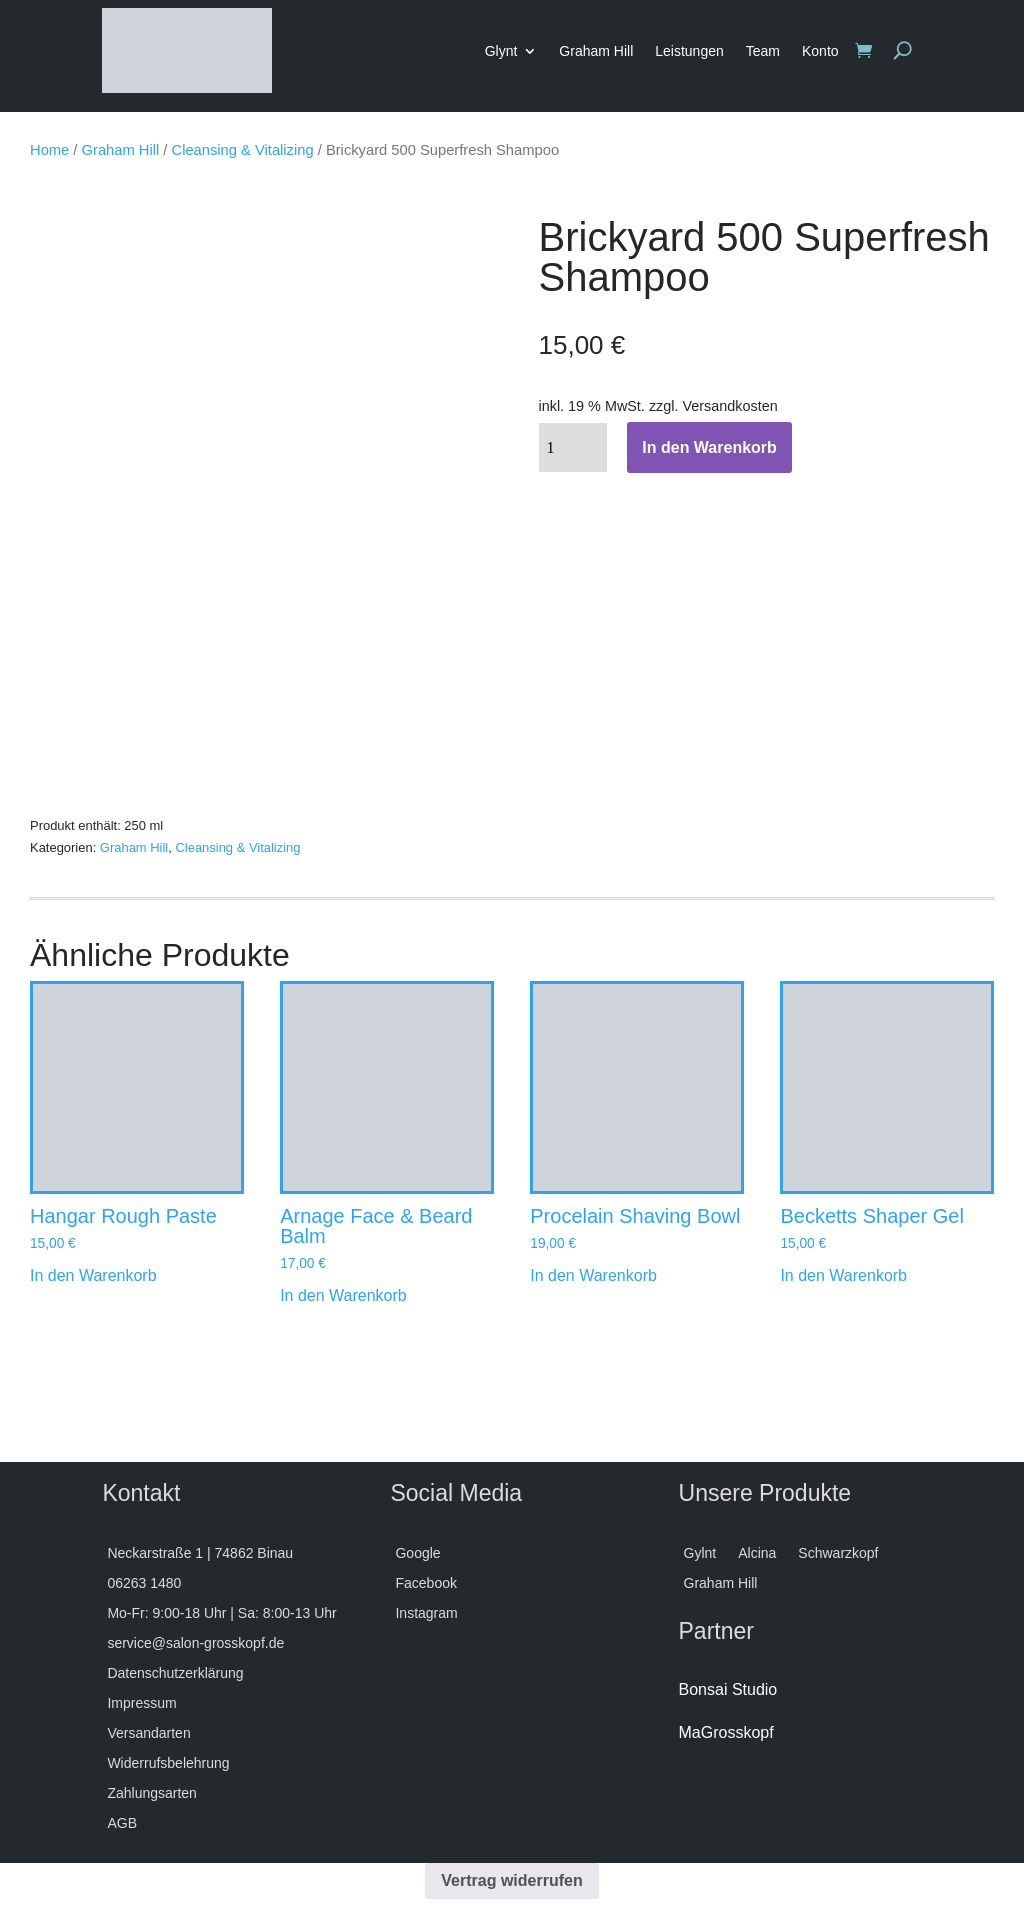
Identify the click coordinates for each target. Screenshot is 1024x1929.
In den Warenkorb (709, 447)
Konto (820, 51)
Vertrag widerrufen (511, 1880)
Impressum (141, 1703)
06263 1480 (144, 1583)
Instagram (426, 1613)
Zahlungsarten (152, 1793)
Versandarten (148, 1733)
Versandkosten (729, 406)
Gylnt (700, 1553)
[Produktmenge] (573, 447)
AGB (122, 1823)
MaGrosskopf (726, 1732)
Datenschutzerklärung (175, 1673)
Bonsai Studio (728, 1689)
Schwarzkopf (838, 1553)
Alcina (757, 1553)
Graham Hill (596, 51)
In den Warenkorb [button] (93, 1276)
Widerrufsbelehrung (168, 1763)
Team (763, 51)
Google (417, 1553)
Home (49, 150)
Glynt (501, 51)
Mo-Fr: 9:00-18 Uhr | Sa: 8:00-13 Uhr (221, 1613)
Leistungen (689, 51)
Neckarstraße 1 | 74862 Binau (200, 1553)
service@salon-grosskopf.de (195, 1643)
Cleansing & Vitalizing (243, 150)
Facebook (425, 1583)
